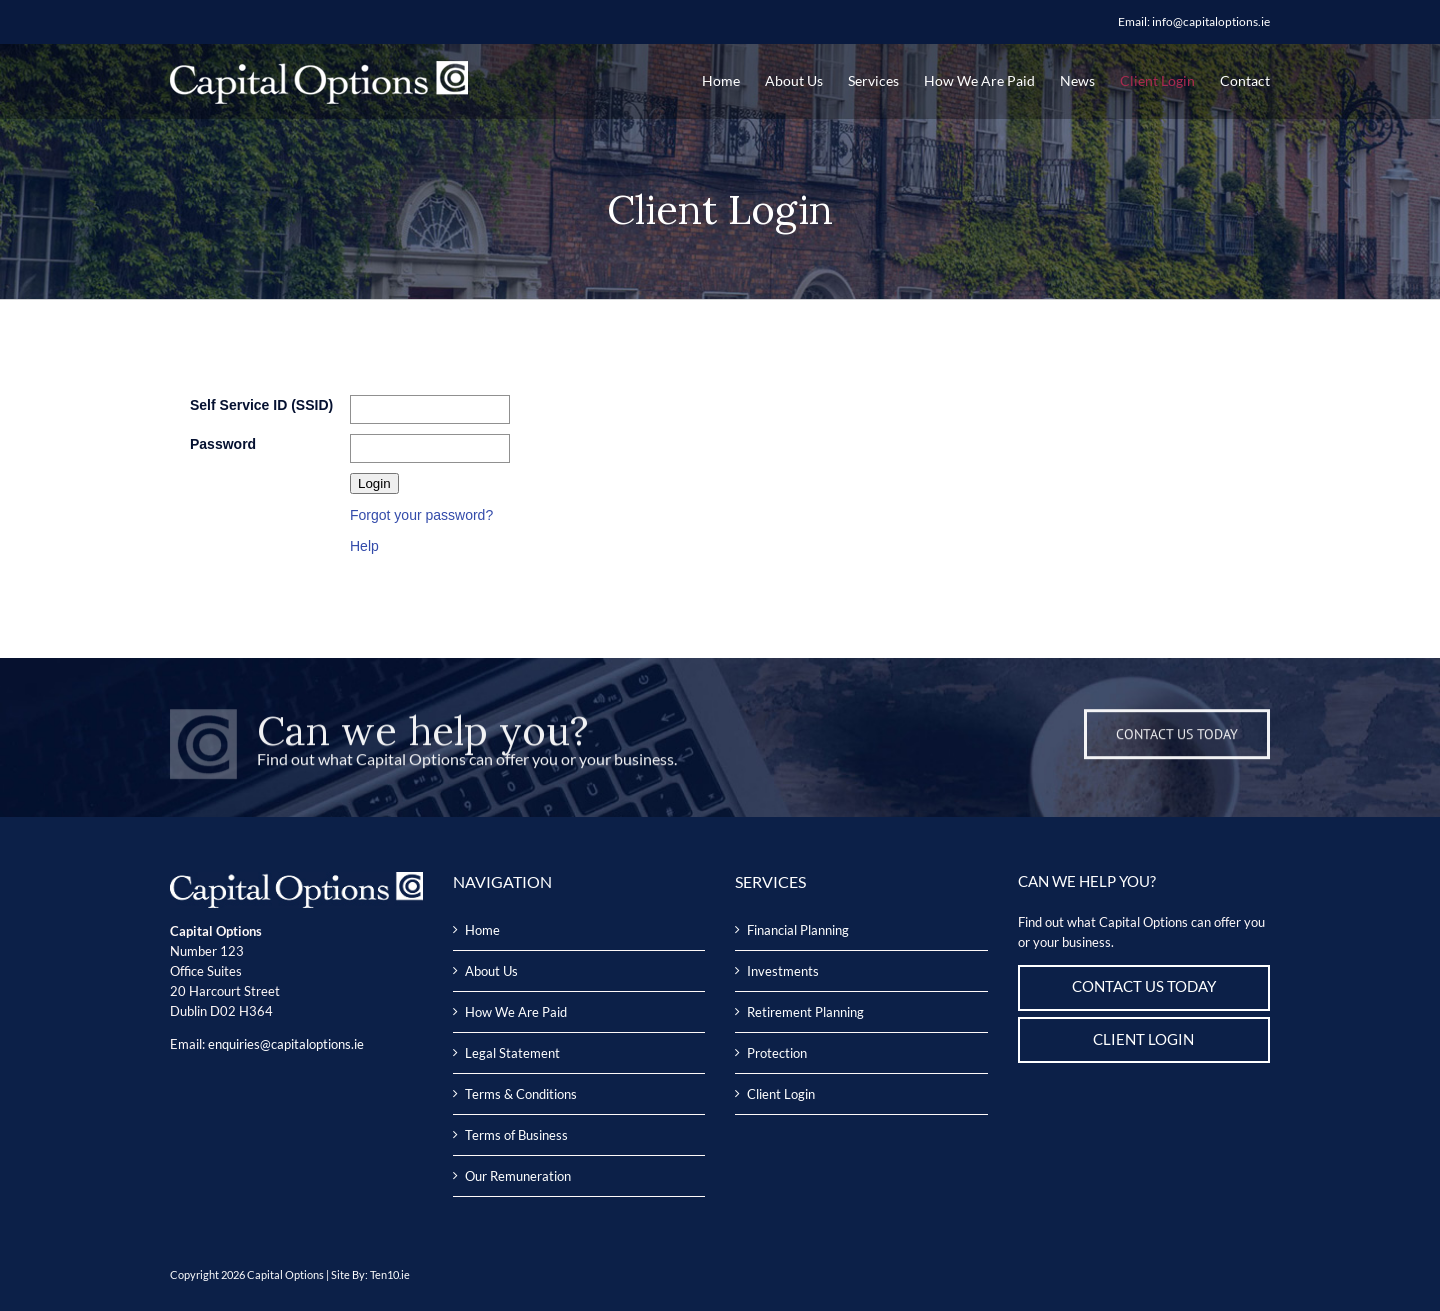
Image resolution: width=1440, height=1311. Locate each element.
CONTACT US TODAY (1144, 986)
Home (482, 930)
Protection (777, 1053)
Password (223, 444)
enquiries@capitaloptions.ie (286, 1044)
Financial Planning (798, 930)
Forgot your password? (421, 515)
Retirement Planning (805, 1012)
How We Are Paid (516, 1012)
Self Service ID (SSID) (261, 405)
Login (374, 483)
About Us (491, 971)
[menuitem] (733, 80)
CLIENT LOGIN (1143, 1039)
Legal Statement (512, 1053)
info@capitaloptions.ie (1211, 21)
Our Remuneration (518, 1176)
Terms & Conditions (521, 1094)
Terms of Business (516, 1135)
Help (364, 546)
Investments (783, 971)
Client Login (781, 1094)
